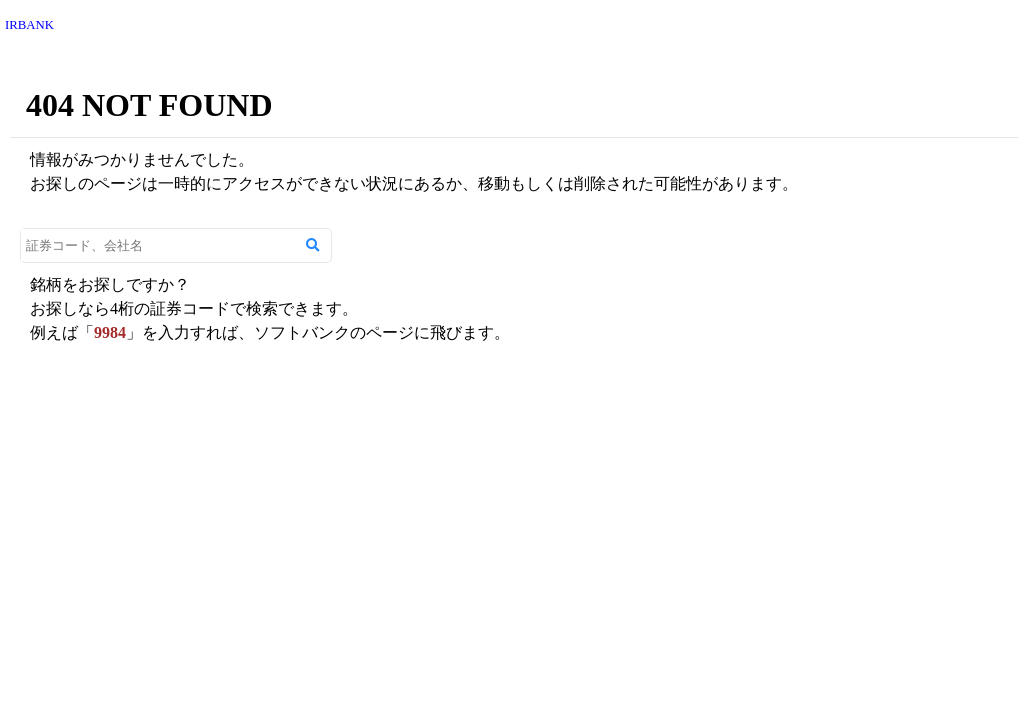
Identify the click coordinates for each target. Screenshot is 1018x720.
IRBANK (29, 25)
